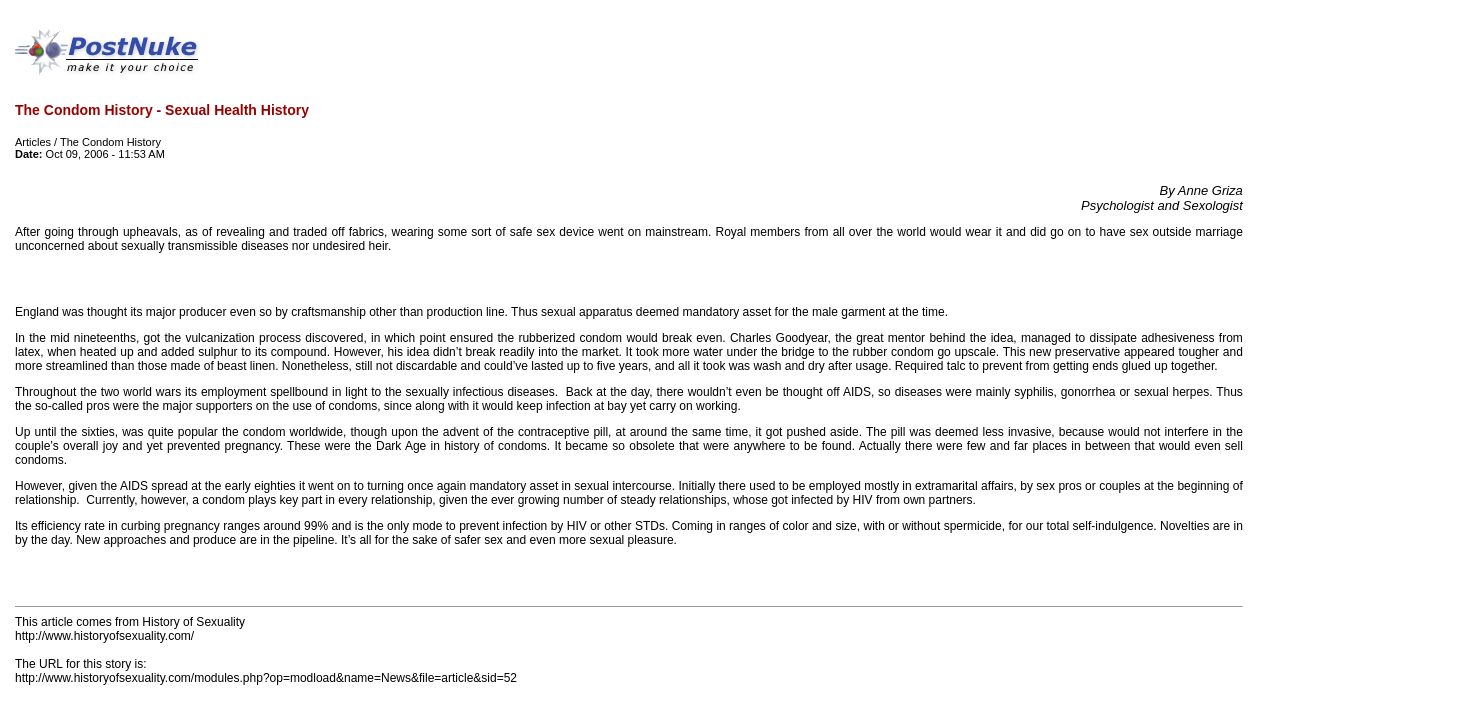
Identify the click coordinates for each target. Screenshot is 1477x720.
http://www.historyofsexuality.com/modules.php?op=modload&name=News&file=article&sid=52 (266, 678)
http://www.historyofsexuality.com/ (104, 636)
